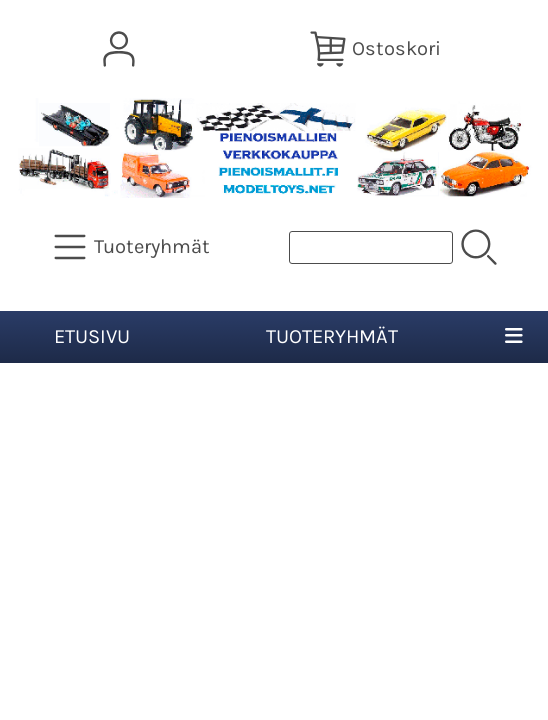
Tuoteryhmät (332, 336)
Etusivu (92, 336)
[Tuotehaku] (371, 247)
